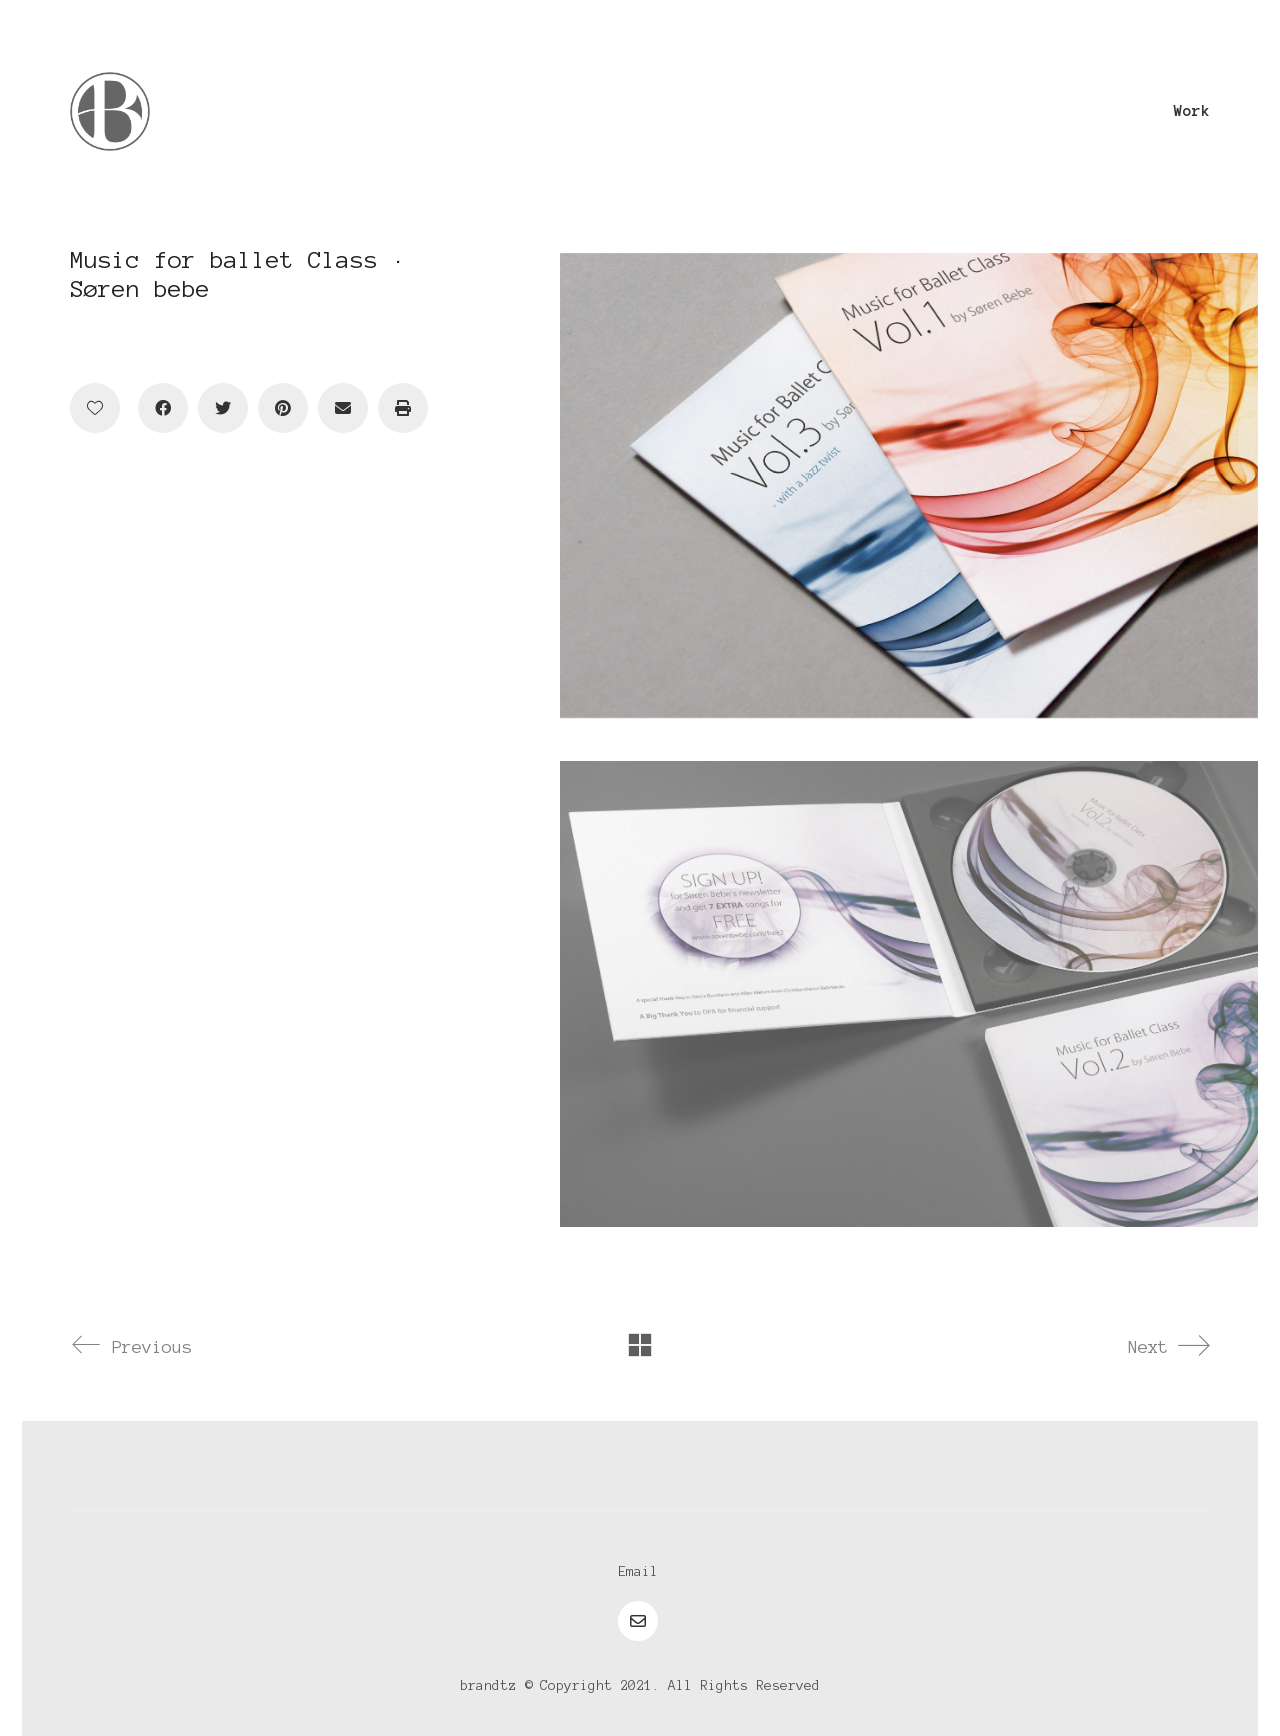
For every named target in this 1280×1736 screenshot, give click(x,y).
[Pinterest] (283, 408)
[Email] (343, 408)
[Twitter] (223, 408)
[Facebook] (163, 408)
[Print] (403, 408)
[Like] (95, 408)
